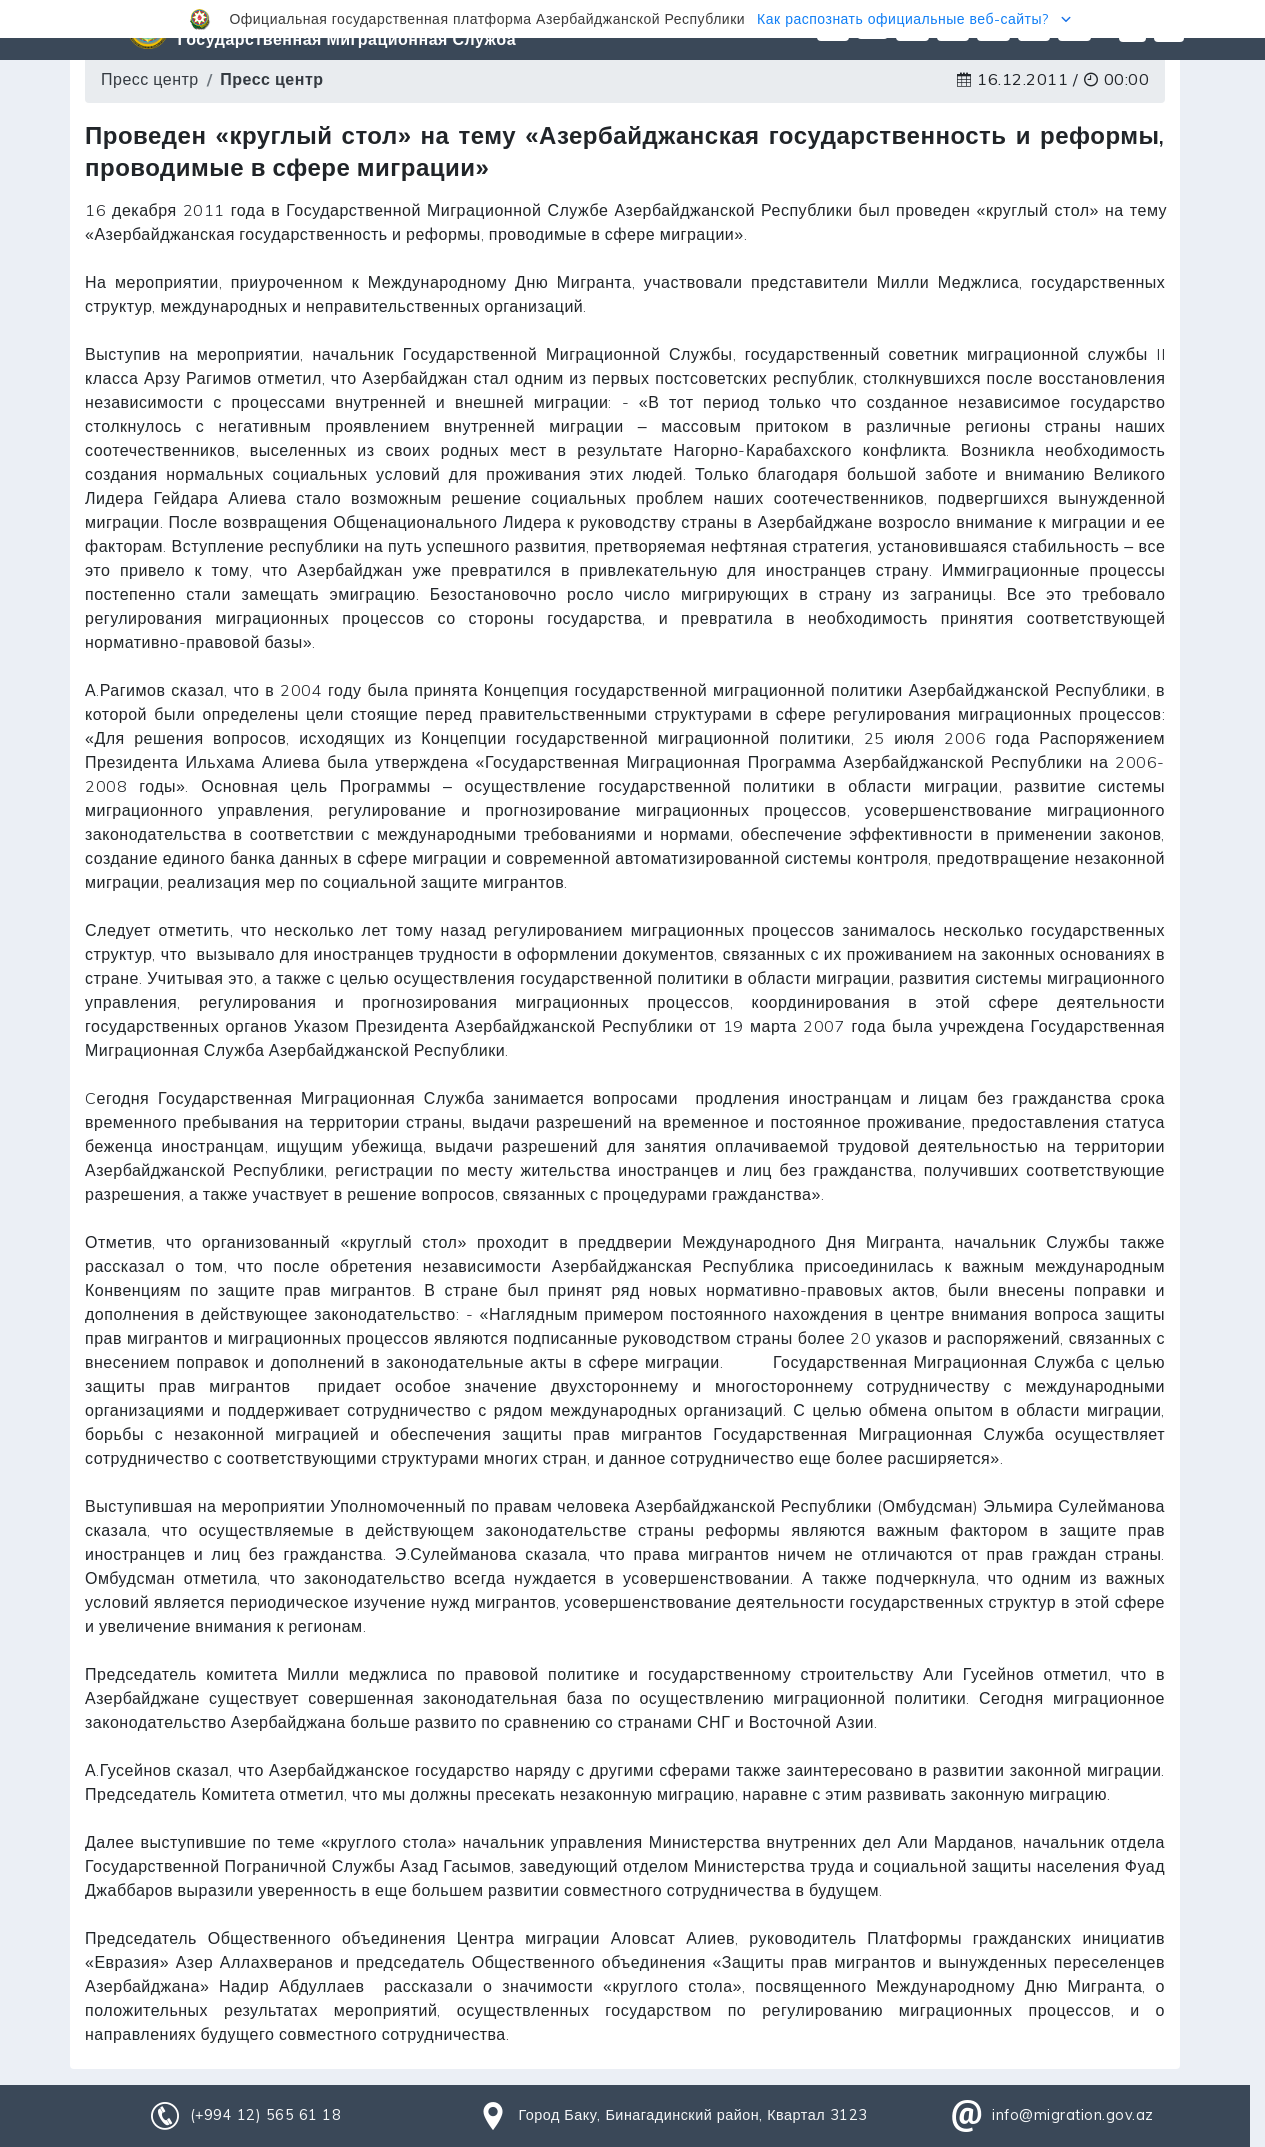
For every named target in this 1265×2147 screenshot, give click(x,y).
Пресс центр (150, 79)
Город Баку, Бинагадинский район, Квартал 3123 (692, 2115)
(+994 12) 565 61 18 (266, 2115)
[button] (632, 19)
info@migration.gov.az (1073, 2115)
